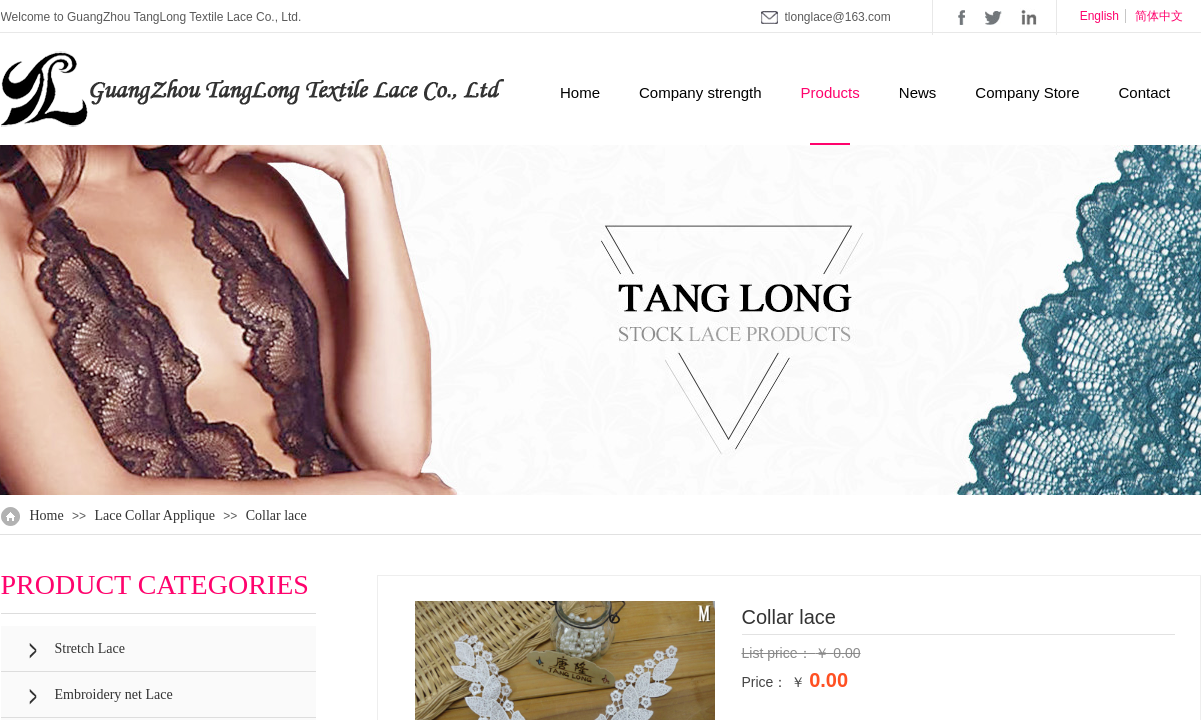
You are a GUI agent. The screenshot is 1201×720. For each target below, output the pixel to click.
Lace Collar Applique (154, 515)
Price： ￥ (774, 682)
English (1099, 16)
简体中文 (1159, 16)
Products (830, 92)
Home (580, 92)
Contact (1145, 92)
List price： (779, 653)
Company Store (1027, 92)
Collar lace (276, 515)
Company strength (700, 92)
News (918, 92)
